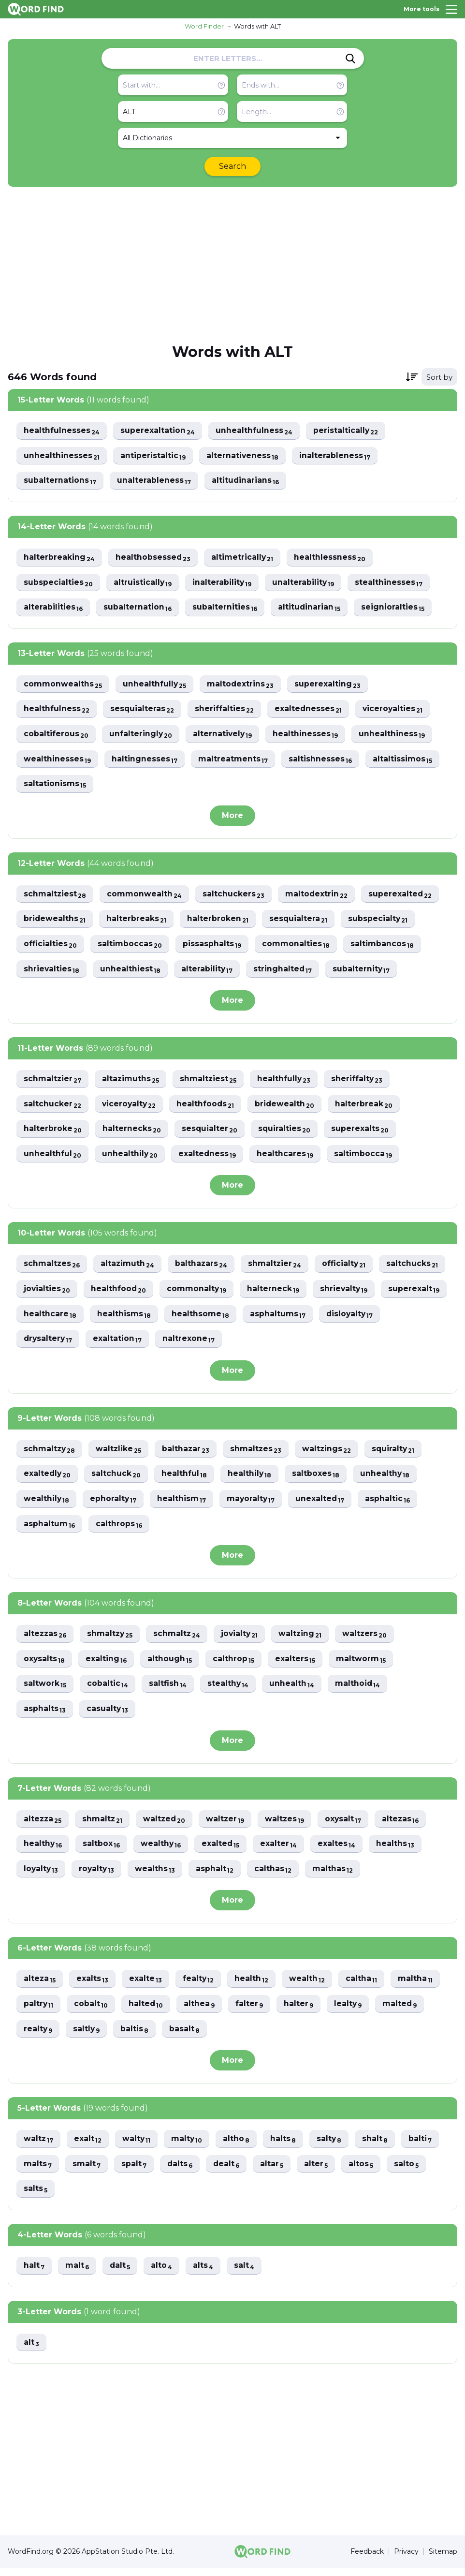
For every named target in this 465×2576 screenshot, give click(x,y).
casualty (108, 1715)
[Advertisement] (232, 264)
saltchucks (50, 1293)
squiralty (399, 1453)
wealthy (162, 1850)
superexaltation (158, 431)
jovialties (120, 1293)
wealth (310, 1985)
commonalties (297, 946)
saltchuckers (235, 896)
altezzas (46, 1639)
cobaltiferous (56, 735)
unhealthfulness (255, 431)
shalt (380, 2146)
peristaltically (347, 431)
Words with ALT (257, 26)
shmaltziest (210, 1082)
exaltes (340, 1850)
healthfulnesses (62, 431)
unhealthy (389, 1479)
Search (232, 166)
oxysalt (349, 1825)
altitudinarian (311, 608)
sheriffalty (361, 1082)
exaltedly (48, 1479)
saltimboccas (130, 946)
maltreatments (234, 761)
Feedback (367, 2559)
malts (38, 2171)
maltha (419, 1985)
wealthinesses (57, 761)
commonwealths (63, 685)
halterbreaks (137, 921)
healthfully (287, 1082)
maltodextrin (318, 896)
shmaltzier (278, 1268)
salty (334, 2146)
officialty (348, 1268)
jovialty (244, 1639)
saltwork (45, 1689)
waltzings (331, 1453)
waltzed (167, 1825)
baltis (136, 2036)
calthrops (119, 1529)
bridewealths (55, 921)
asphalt (218, 1875)
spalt (135, 2171)
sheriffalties (226, 710)
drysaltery (195, 1343)
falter (252, 2011)
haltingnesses (145, 761)
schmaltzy (50, 1453)
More (232, 817)
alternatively (224, 735)
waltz (39, 2146)
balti (426, 2146)
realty (38, 2036)
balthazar (188, 1453)
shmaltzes (259, 1453)
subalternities (226, 608)
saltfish (169, 1689)
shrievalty (48, 1318)
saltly (88, 2036)
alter (320, 2171)
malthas (337, 1875)
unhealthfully (155, 685)
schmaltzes (52, 1268)
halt (34, 2273)
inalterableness (337, 456)
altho (239, 2146)
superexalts (363, 1132)
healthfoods (208, 1107)
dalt (121, 2273)
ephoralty (114, 1504)
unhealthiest (131, 972)
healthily (252, 1479)
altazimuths (132, 1082)
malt (78, 2273)
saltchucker (53, 1107)
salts (36, 2196)
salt (247, 2273)
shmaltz (104, 1825)
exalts (93, 1985)
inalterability (224, 583)
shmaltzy (111, 1639)
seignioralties (395, 608)
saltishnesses (322, 761)
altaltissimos (405, 761)
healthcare (192, 1318)
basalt (187, 2036)
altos (365, 2171)
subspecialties (58, 583)
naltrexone (337, 1343)
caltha (365, 1985)
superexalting (330, 685)
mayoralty (253, 1504)
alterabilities (53, 608)
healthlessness (332, 558)
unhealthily (130, 1157)
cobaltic (108, 1689)
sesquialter (211, 1132)
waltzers (371, 1639)
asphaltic (392, 1504)
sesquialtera (300, 921)
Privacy (406, 2559)
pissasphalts (213, 946)
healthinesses (308, 735)
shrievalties (52, 972)
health (254, 1985)
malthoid (361, 1689)
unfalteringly (142, 735)
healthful (186, 1479)
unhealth (294, 1689)
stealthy (230, 1689)
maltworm (364, 1664)
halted (147, 2011)
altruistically (143, 583)
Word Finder (204, 26)
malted (404, 2011)
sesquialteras (143, 710)
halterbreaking (59, 558)
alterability (209, 972)
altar (275, 2171)
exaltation (265, 1343)
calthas (277, 1875)
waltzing (306, 1639)
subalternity (365, 972)
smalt (87, 2171)
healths (399, 1850)
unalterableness (154, 481)
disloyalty (125, 1343)
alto (163, 2273)
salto (411, 2171)
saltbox (102, 1850)
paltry (39, 2011)
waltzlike (120, 1453)
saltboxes (319, 1479)
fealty (201, 1985)
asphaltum (49, 1529)
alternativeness (243, 456)
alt (32, 2350)
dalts (182, 2171)
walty (138, 2146)
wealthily (47, 1504)
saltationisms (55, 786)
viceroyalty (130, 1107)
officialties (50, 946)
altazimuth (129, 1268)
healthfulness (57, 710)
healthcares (287, 1157)
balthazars (203, 1268)
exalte (147, 1985)
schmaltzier (53, 1082)
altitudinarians (247, 481)
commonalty (272, 1293)
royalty (98, 1875)
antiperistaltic (154, 456)
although (171, 1664)
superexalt (119, 1318)
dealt (229, 2171)
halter (302, 2011)
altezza (43, 1825)
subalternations (60, 481)
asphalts (45, 1715)
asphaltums (52, 1343)
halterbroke (53, 1132)
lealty (352, 2011)
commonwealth (145, 896)
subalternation (138, 608)
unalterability (306, 583)
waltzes (290, 1825)
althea (202, 2011)
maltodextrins (242, 685)
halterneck (349, 1293)
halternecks (132, 1132)
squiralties (286, 1132)
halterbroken (219, 921)
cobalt (92, 2011)
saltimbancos (384, 946)
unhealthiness (395, 735)
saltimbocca (366, 1157)
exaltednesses (310, 710)
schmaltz (180, 1639)
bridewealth (288, 1107)
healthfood (193, 1293)
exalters (297, 1664)
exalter (282, 1850)
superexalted (403, 896)
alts (205, 2273)
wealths (158, 1875)
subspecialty (381, 921)
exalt (89, 2146)
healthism (183, 1504)
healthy (43, 1850)
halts (287, 2146)
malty (189, 2146)
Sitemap (443, 2559)
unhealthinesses (62, 456)
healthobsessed (154, 558)
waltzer (229, 1825)
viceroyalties (396, 710)
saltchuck (118, 1479)
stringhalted (285, 972)
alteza (40, 1985)
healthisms (267, 1318)
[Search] (350, 58)
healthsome (344, 1318)
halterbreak (368, 1107)
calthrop (236, 1664)
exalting (107, 1664)
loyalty (41, 1875)
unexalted (324, 1504)
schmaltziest (55, 896)
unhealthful (53, 1157)
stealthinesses (392, 583)
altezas (407, 1825)
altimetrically (244, 558)
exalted (223, 1850)
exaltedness (209, 1157)
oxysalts (45, 1664)
